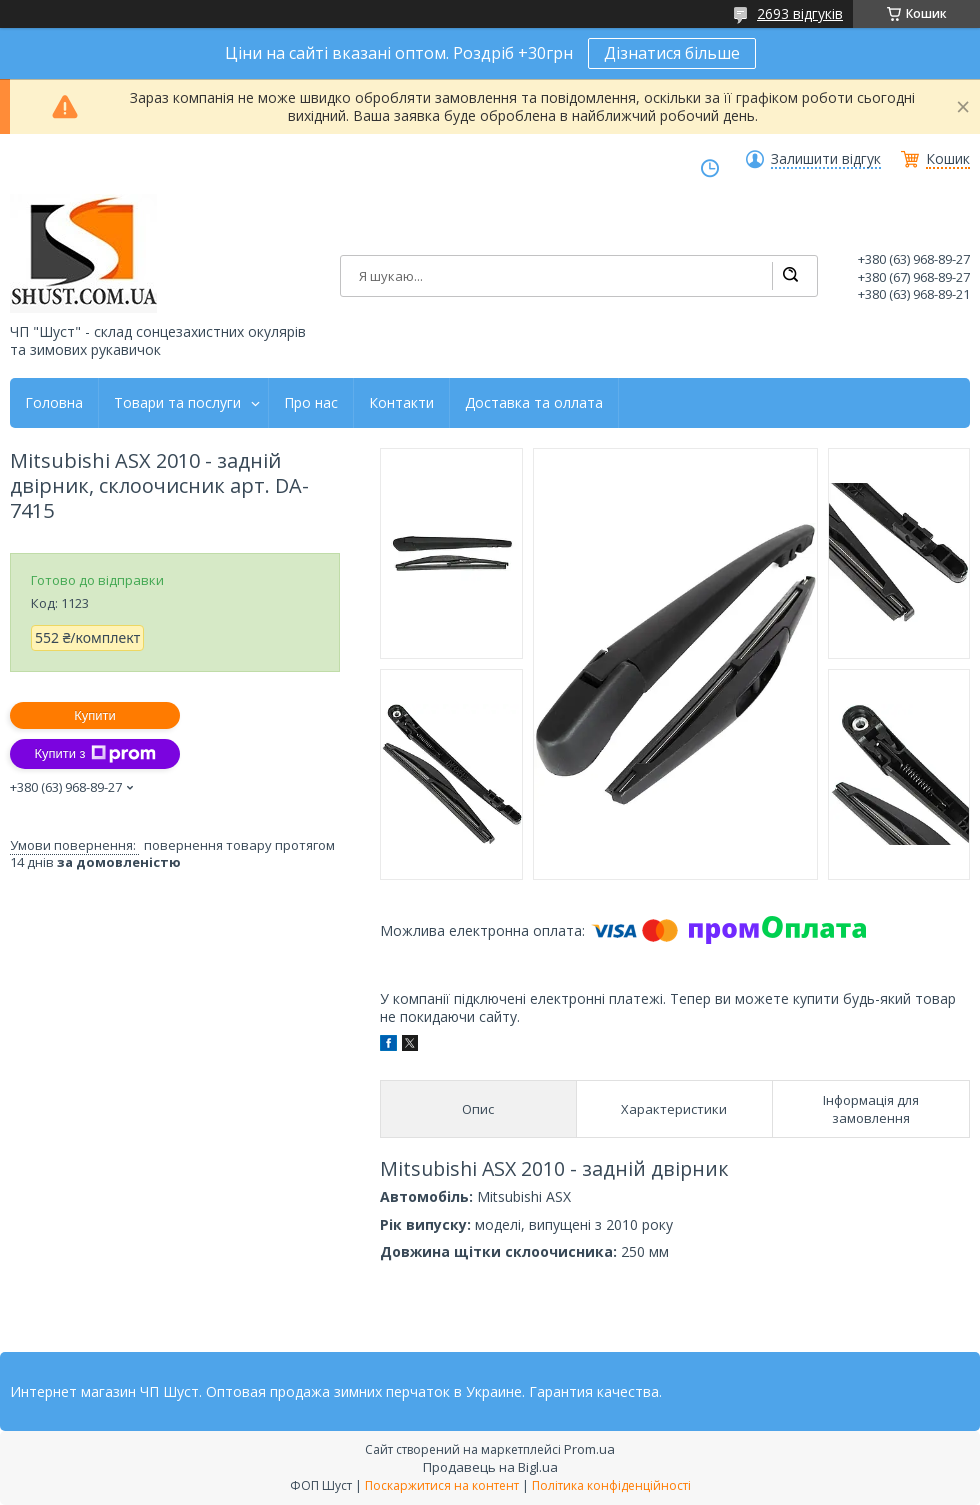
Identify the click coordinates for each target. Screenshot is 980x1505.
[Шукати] (790, 276)
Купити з (94, 754)
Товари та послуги (177, 403)
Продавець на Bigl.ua (490, 1467)
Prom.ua (589, 1449)
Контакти (401, 403)
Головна (54, 403)
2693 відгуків (800, 13)
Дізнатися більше (672, 53)
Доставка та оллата (534, 403)
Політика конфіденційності (611, 1485)
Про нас (311, 403)
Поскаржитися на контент (442, 1485)
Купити (95, 715)
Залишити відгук (826, 159)
